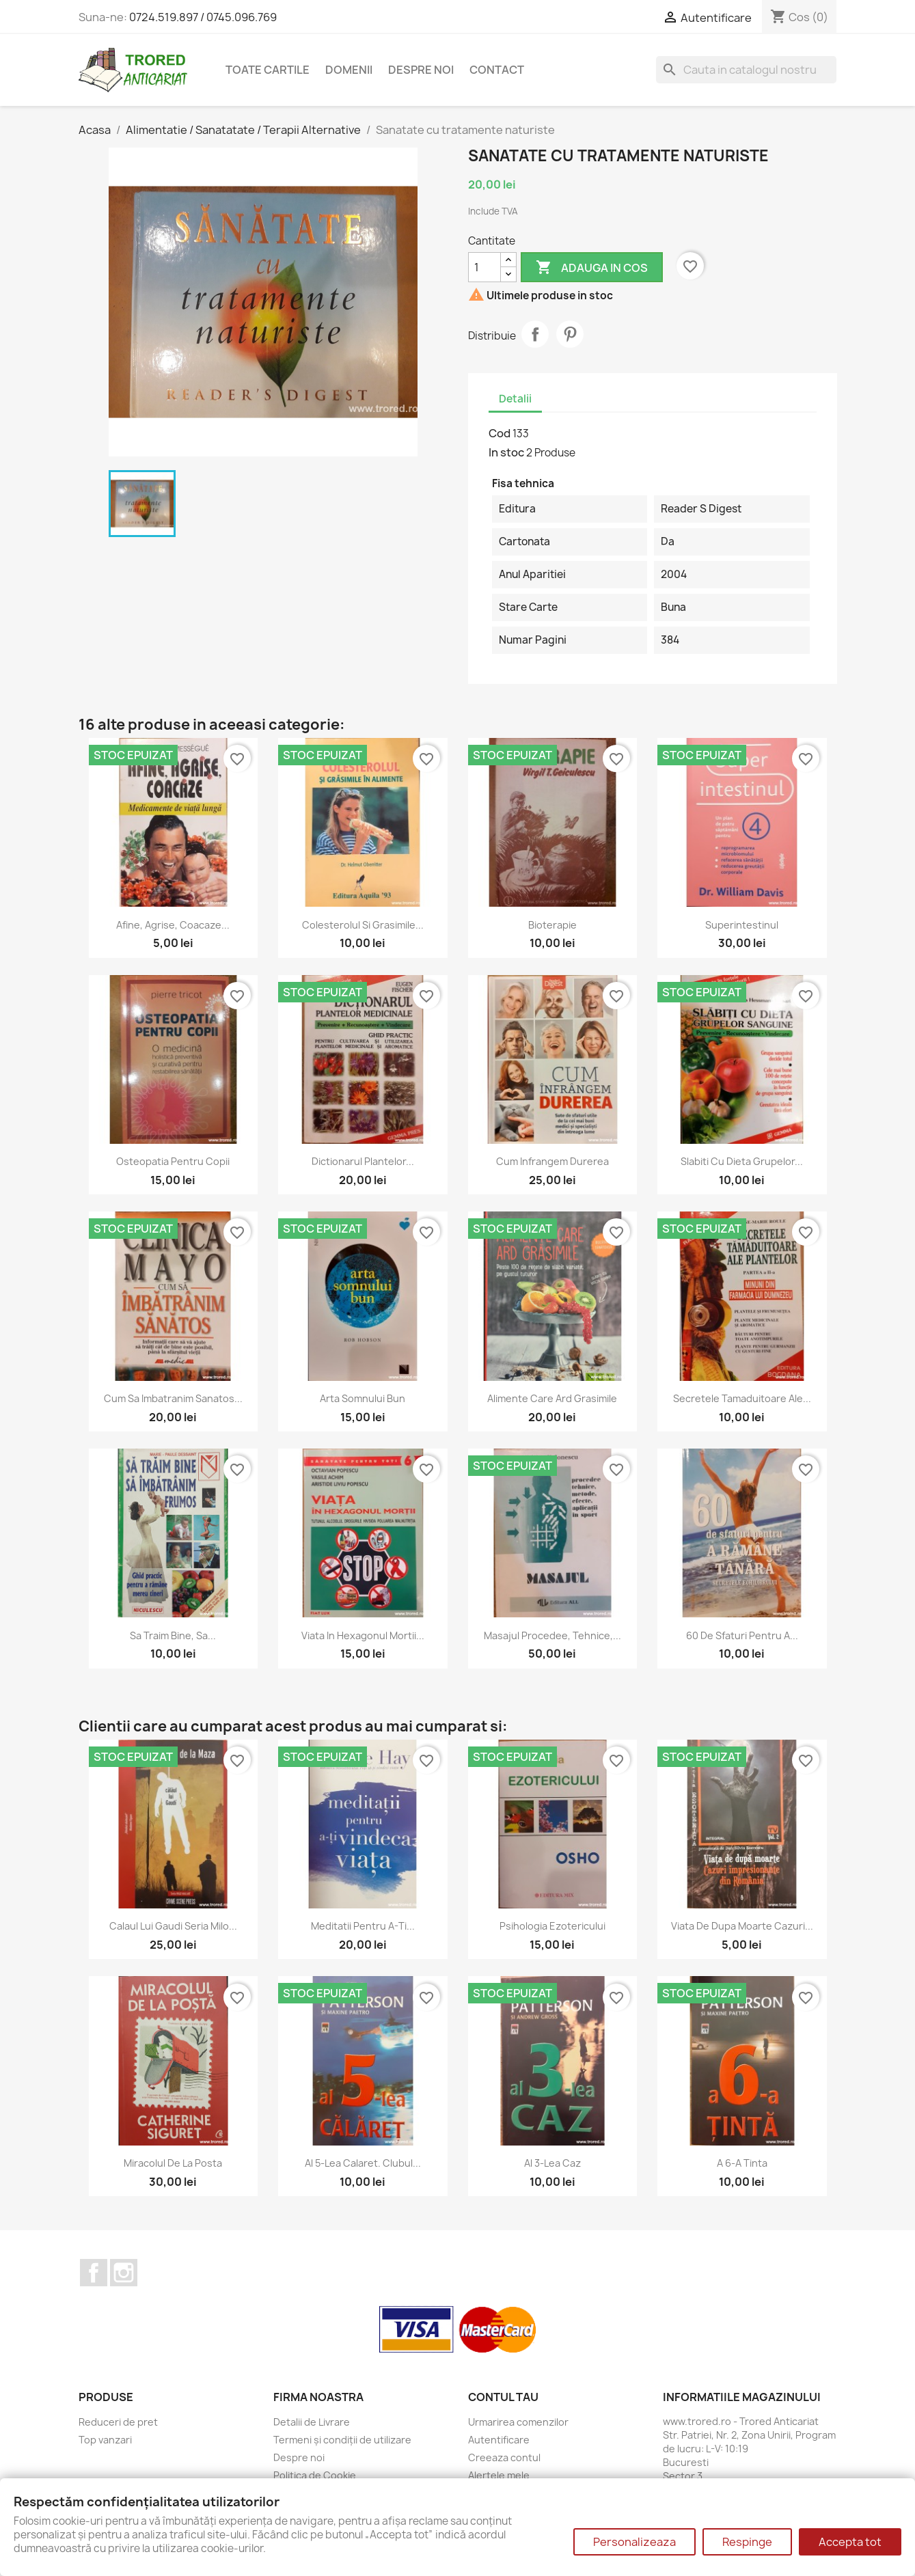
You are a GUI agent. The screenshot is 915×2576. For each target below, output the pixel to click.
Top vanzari (105, 2439)
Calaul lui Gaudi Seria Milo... (173, 1925)
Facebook (93, 2272)
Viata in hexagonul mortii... (362, 1635)
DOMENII (348, 69)
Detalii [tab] (515, 399)
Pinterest (570, 334)
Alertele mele (499, 2475)
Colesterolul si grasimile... (363, 924)
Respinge (747, 2541)
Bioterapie (552, 924)
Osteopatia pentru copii (173, 1161)
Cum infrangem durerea (552, 1161)
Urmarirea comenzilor (518, 2421)
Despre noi (421, 69)
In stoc (506, 452)
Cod (499, 433)
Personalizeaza (634, 2541)
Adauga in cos (592, 268)
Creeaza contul (504, 2457)
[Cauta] (746, 69)
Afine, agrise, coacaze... (173, 924)
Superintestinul (741, 924)
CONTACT (496, 69)
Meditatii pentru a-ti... (363, 1925)
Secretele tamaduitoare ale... (742, 1398)
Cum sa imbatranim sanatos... (173, 1398)
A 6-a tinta (742, 2162)
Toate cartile (268, 69)
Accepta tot (850, 2541)
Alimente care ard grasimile (552, 1398)
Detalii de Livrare (311, 2421)
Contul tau (503, 2396)
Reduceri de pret (118, 2421)
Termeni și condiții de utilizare (342, 2439)
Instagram (123, 2272)
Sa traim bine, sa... (173, 1635)
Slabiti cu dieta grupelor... (742, 1161)
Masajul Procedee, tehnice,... (552, 1635)
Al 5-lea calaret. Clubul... (363, 2162)
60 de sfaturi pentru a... (742, 1635)
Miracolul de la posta (173, 2162)
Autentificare (499, 2439)
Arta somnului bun (362, 1398)
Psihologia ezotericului (552, 1925)
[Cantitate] (484, 267)
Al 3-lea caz (552, 2162)
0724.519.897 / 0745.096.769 (203, 17)
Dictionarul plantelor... (363, 1161)
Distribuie (535, 334)
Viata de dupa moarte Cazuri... (742, 1925)
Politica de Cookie (314, 2475)
